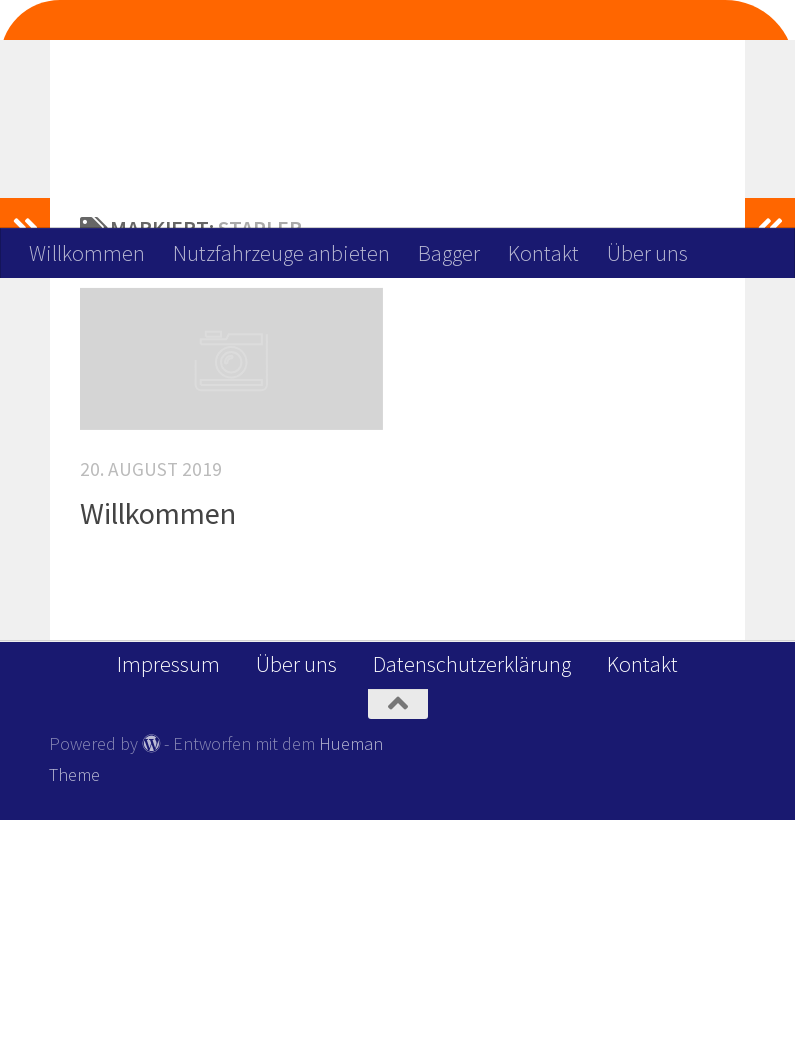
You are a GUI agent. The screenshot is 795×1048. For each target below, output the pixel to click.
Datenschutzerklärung (472, 892)
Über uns (647, 253)
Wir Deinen (394, 80)
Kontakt (543, 253)
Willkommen (87, 253)
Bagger (449, 253)
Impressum (168, 892)
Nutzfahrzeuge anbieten (281, 253)
